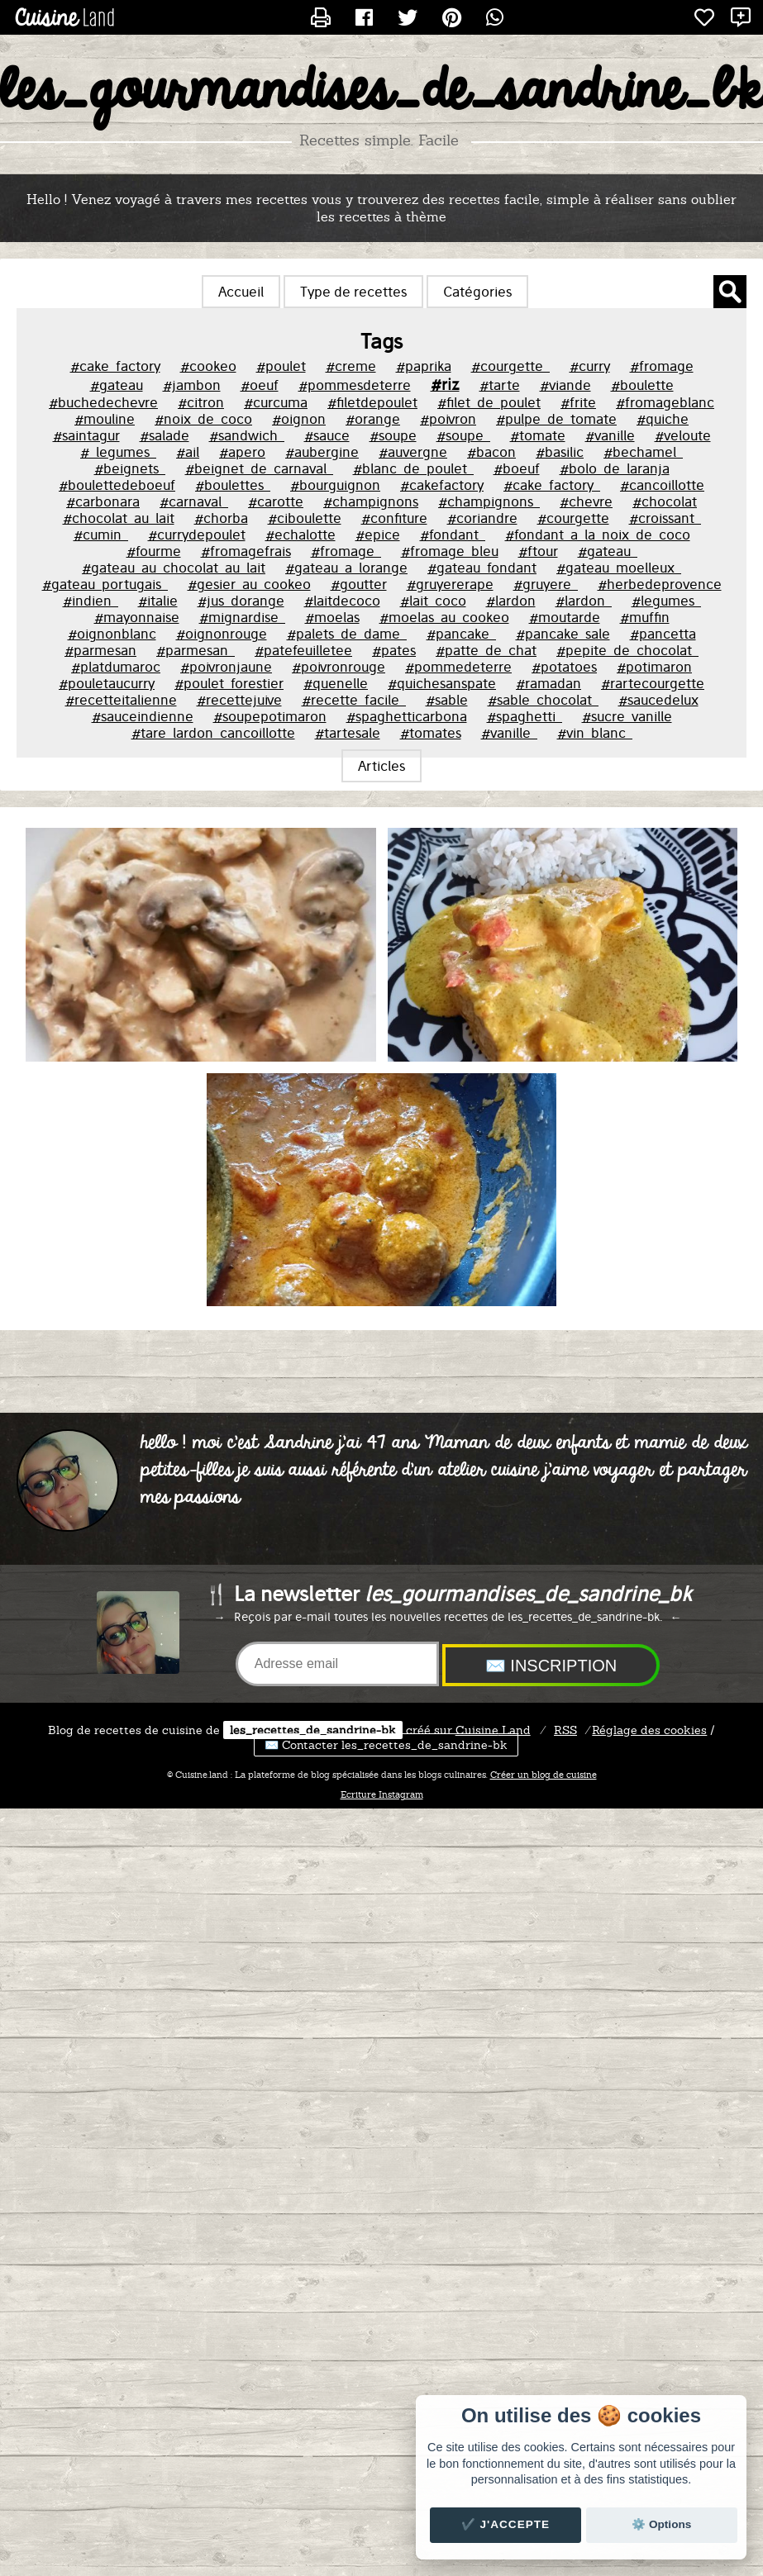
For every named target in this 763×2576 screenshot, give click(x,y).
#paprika (423, 366)
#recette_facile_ (354, 700)
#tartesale (347, 733)
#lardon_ (584, 600)
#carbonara (103, 501)
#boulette (642, 385)
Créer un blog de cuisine (543, 1774)
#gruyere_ (545, 584)
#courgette (573, 518)
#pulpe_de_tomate (556, 419)
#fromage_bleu (449, 551)
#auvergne (413, 452)
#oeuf (260, 385)
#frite (578, 402)
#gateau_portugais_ (105, 584)
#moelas (332, 617)
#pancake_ (461, 633)
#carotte (275, 501)
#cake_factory (115, 366)
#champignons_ (489, 501)
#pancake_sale (563, 633)
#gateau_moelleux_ (618, 567)
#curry (590, 366)
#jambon (192, 385)
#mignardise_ (242, 617)
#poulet (281, 366)
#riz (445, 384)
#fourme (153, 551)
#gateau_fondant (481, 567)
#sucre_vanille (627, 716)
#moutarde (564, 617)
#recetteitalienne (121, 700)
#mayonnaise (136, 617)
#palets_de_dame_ (347, 633)
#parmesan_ (195, 650)
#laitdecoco (342, 600)
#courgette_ (510, 366)
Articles (381, 766)
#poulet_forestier (229, 683)
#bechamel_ (643, 452)
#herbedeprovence (660, 584)
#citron (201, 402)
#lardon (511, 600)
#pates (394, 650)
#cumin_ (101, 534)
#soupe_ (463, 435)
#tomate (537, 435)
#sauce (327, 435)
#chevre (586, 501)
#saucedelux (658, 700)
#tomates (430, 733)
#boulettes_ (232, 485)
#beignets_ (129, 468)
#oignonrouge (221, 633)
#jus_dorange (241, 600)
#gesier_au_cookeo (249, 584)
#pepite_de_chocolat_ (627, 650)
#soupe (393, 435)
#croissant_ (665, 518)
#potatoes (564, 666)
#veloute (683, 435)
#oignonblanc (112, 633)
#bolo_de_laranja (615, 468)
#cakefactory (442, 485)
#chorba (221, 518)
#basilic (560, 452)
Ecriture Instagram (382, 1794)
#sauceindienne (142, 716)
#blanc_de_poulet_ (413, 468)
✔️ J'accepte (506, 2524)
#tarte (499, 385)
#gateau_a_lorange (346, 567)
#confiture (394, 518)
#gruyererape (450, 584)
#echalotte (300, 534)
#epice (377, 534)
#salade (164, 435)
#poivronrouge (338, 666)
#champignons (370, 501)
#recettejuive (239, 700)
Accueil (241, 291)
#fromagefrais (246, 551)
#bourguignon (335, 485)
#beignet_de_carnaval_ (259, 468)
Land (493, 1730)
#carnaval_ (194, 501)
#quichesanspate (442, 683)
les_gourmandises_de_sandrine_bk (381, 92)
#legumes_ (666, 600)
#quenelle (335, 683)
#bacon (491, 452)
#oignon (299, 419)
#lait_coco (433, 600)
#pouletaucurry (107, 683)
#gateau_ (607, 551)
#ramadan (548, 683)
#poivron (448, 419)
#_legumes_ (118, 452)
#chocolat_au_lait (118, 518)
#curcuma (276, 402)
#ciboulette (304, 518)
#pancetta (663, 633)
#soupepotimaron (270, 716)
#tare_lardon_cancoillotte (213, 733)
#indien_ (90, 600)
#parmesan (100, 650)
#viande (565, 385)
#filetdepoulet (372, 402)
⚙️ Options (661, 2524)
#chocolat (664, 501)
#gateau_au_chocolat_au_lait (173, 567)
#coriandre (482, 518)
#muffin (645, 617)
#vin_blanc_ (594, 733)
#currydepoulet (197, 534)
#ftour (538, 551)
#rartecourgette (652, 683)
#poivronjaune (226, 666)
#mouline (104, 419)
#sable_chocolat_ (543, 700)
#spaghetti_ (524, 716)
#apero (242, 452)
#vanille (610, 435)
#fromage (662, 366)
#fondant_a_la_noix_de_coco (597, 534)
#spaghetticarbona (406, 716)
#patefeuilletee (303, 650)
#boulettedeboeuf (117, 485)
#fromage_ (346, 551)
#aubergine (322, 452)
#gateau (116, 385)
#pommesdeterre (354, 385)
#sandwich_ (246, 435)
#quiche (663, 419)
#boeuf (517, 468)
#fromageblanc (665, 402)
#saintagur (86, 435)
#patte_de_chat (486, 650)
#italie (158, 600)
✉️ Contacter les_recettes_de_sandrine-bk (386, 1744)
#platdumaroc (115, 666)
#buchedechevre (103, 402)
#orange (373, 419)
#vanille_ (509, 733)
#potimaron (654, 666)
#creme (351, 366)
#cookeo (208, 366)
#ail (187, 452)
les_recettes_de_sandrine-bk (313, 1730)
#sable (447, 700)
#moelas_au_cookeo (444, 617)
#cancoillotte (662, 485)
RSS (565, 1730)
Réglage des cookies (649, 1730)
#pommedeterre (458, 666)
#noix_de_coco (203, 419)
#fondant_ (452, 534)
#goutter (359, 584)
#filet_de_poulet (489, 402)
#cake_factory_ (551, 485)
